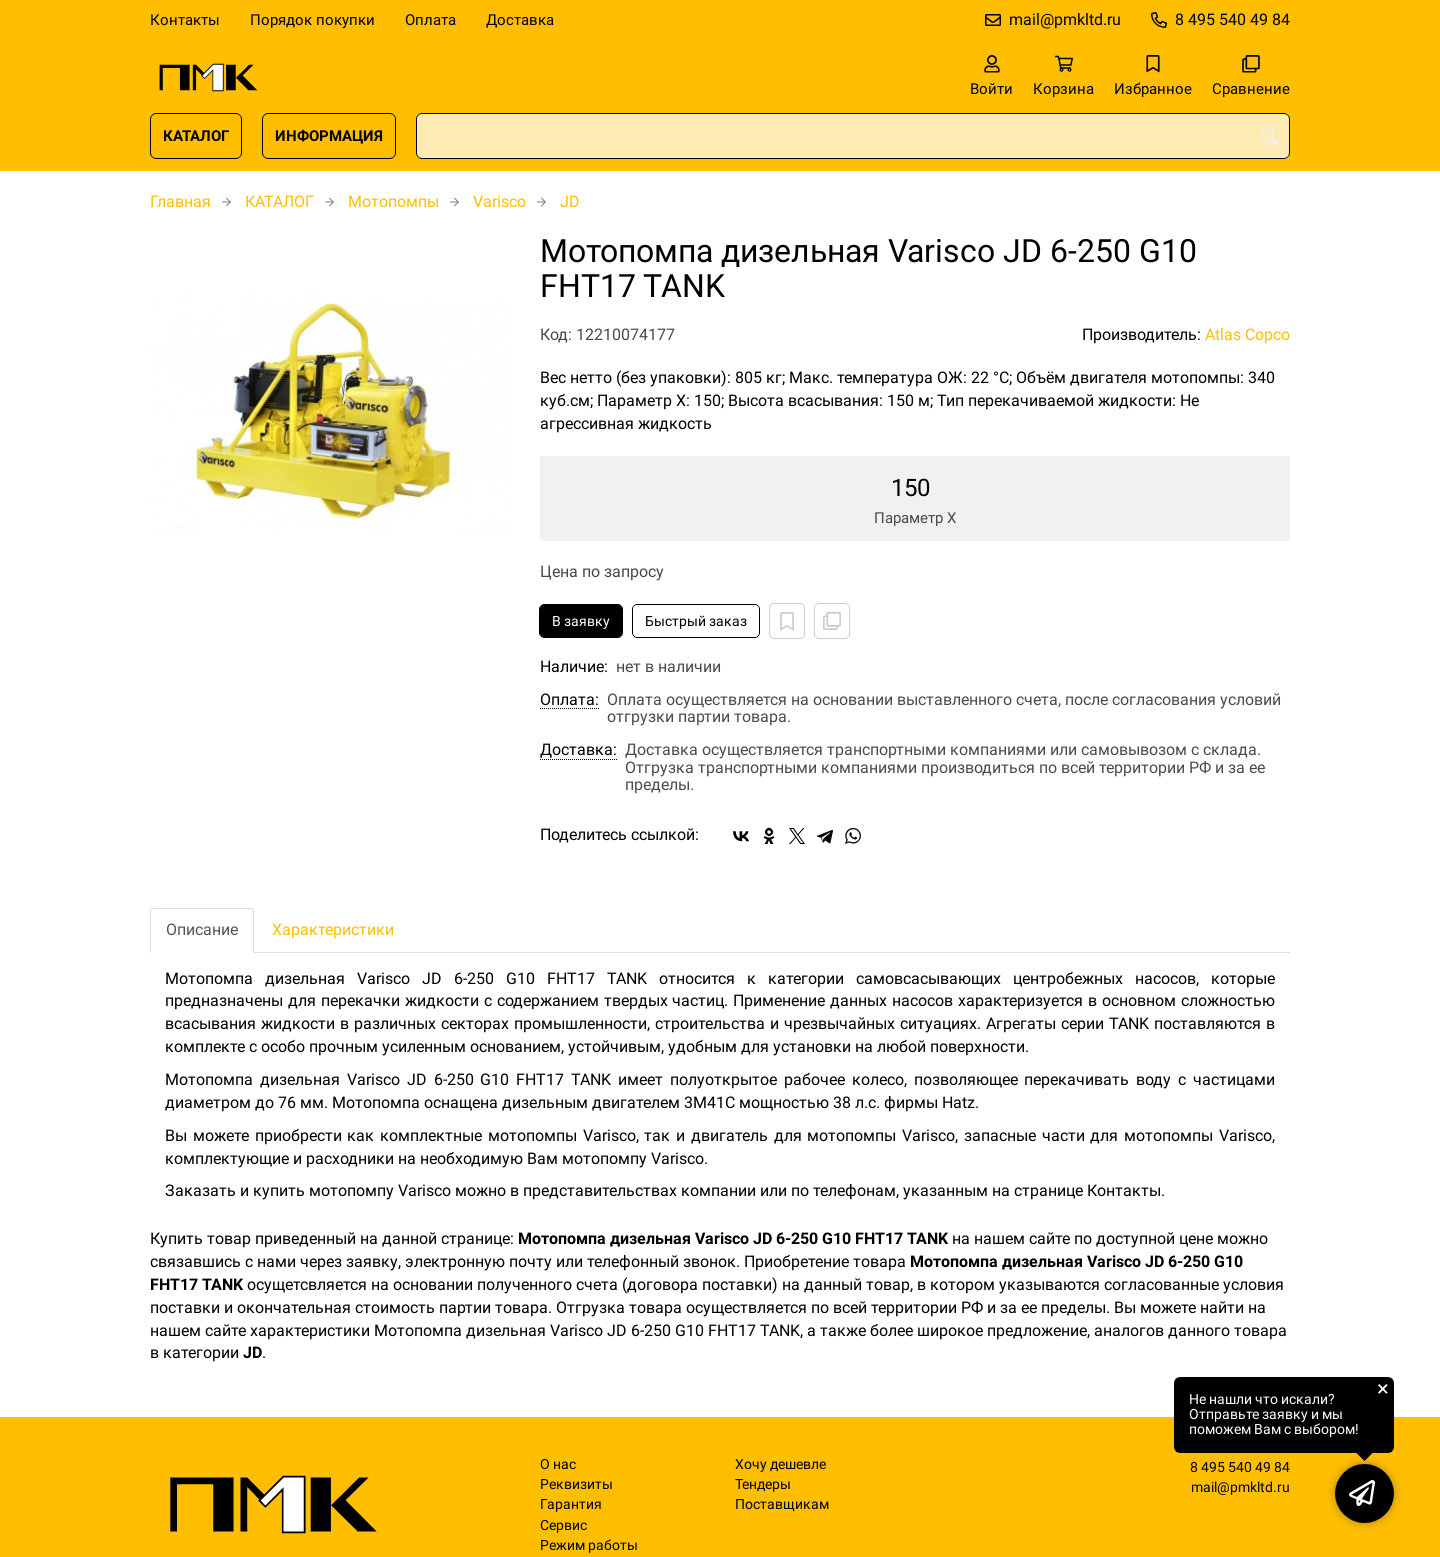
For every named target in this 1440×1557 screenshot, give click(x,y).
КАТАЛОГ (196, 136)
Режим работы (589, 1545)
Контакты (185, 20)
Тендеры (763, 1484)
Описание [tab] (202, 929)
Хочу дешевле (780, 1464)
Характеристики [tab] (333, 929)
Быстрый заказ (696, 621)
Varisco (499, 201)
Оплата (430, 20)
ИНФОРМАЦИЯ (329, 136)
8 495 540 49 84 (1232, 19)
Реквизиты (576, 1484)
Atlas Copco (1247, 334)
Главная (180, 201)
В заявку (581, 621)
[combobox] (853, 136)
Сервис (563, 1525)
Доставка (520, 20)
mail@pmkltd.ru (1065, 19)
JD (570, 201)
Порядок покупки (312, 20)
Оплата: (569, 700)
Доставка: (578, 750)
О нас (558, 1464)
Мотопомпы (393, 201)
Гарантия (571, 1504)
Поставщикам (782, 1504)
